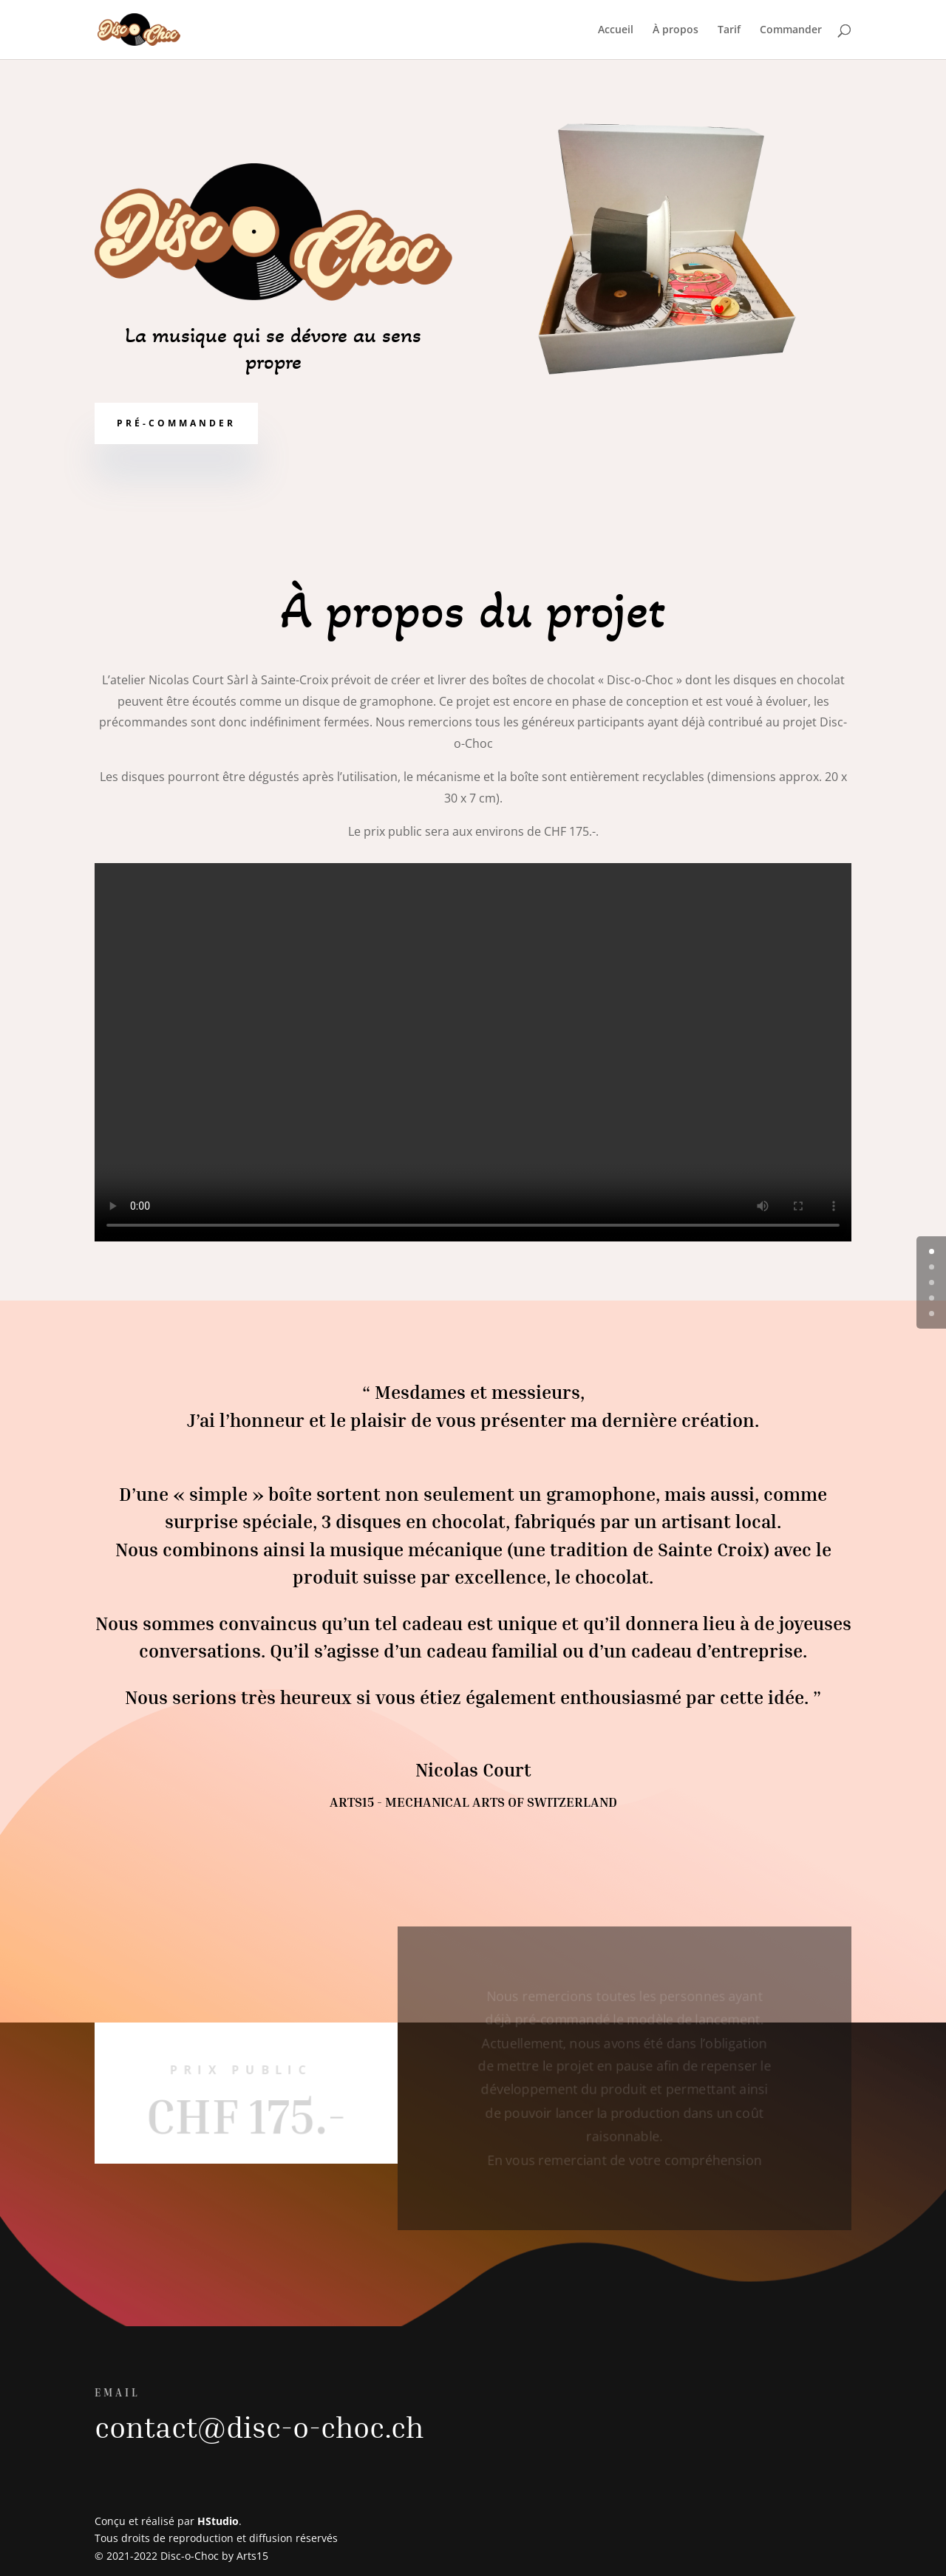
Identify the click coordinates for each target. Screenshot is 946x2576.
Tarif (729, 30)
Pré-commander (176, 423)
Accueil (615, 30)
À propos (675, 30)
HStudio (218, 2521)
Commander (791, 30)
